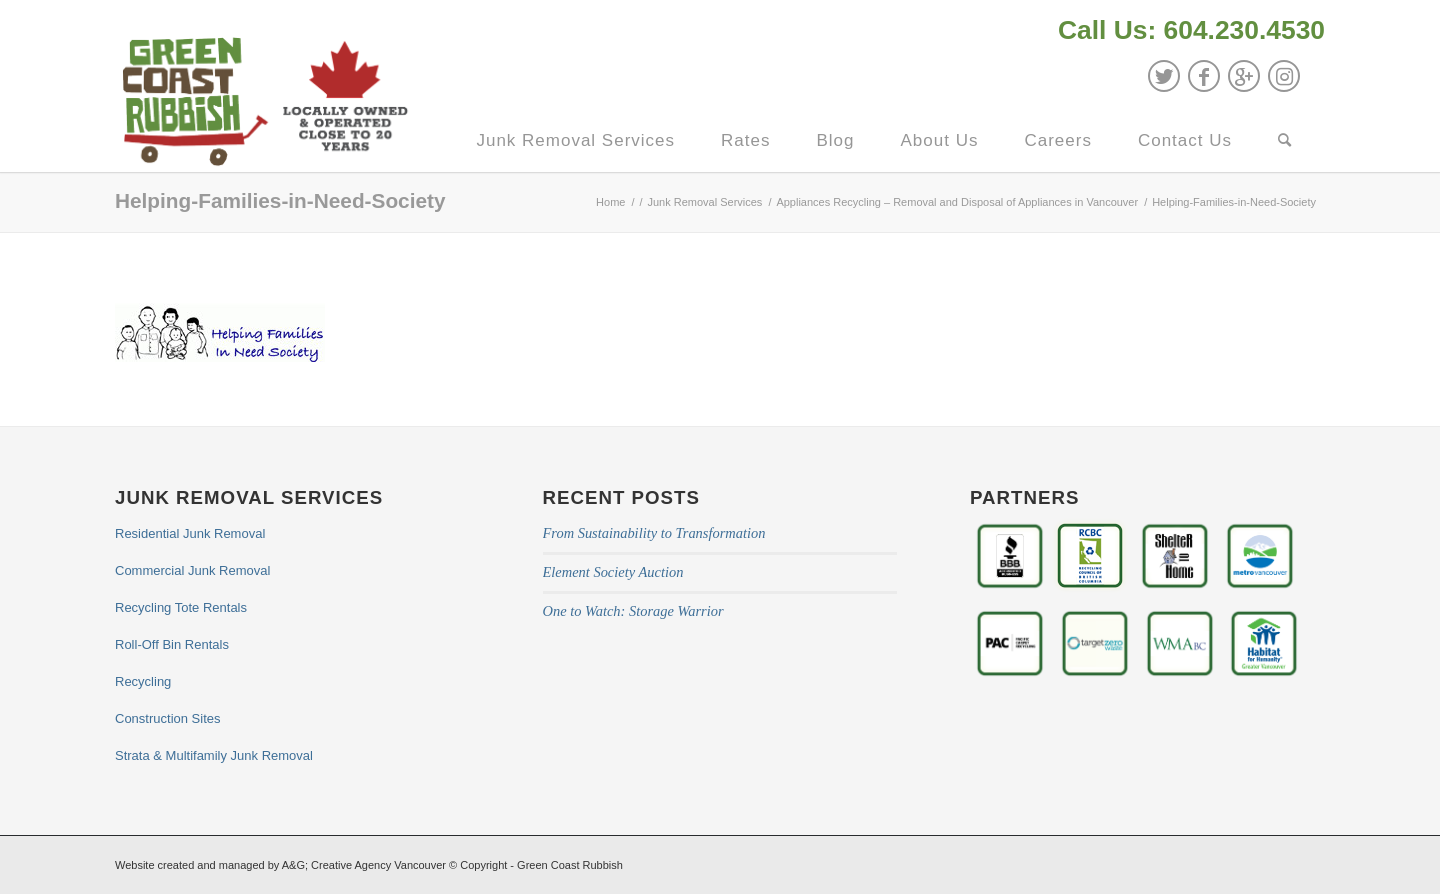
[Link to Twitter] (1164, 76)
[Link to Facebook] (1204, 76)
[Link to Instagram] (1284, 76)
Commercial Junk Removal (192, 570)
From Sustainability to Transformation (654, 533)
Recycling (143, 681)
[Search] (1285, 141)
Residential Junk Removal (190, 533)
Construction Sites (168, 718)
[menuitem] (1186, 32)
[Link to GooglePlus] (1244, 76)
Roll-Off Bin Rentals (172, 644)
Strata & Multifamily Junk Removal (214, 755)
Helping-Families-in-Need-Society (280, 200)
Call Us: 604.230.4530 (1191, 30)
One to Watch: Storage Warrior (633, 611)
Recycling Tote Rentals (181, 607)
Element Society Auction (613, 572)
